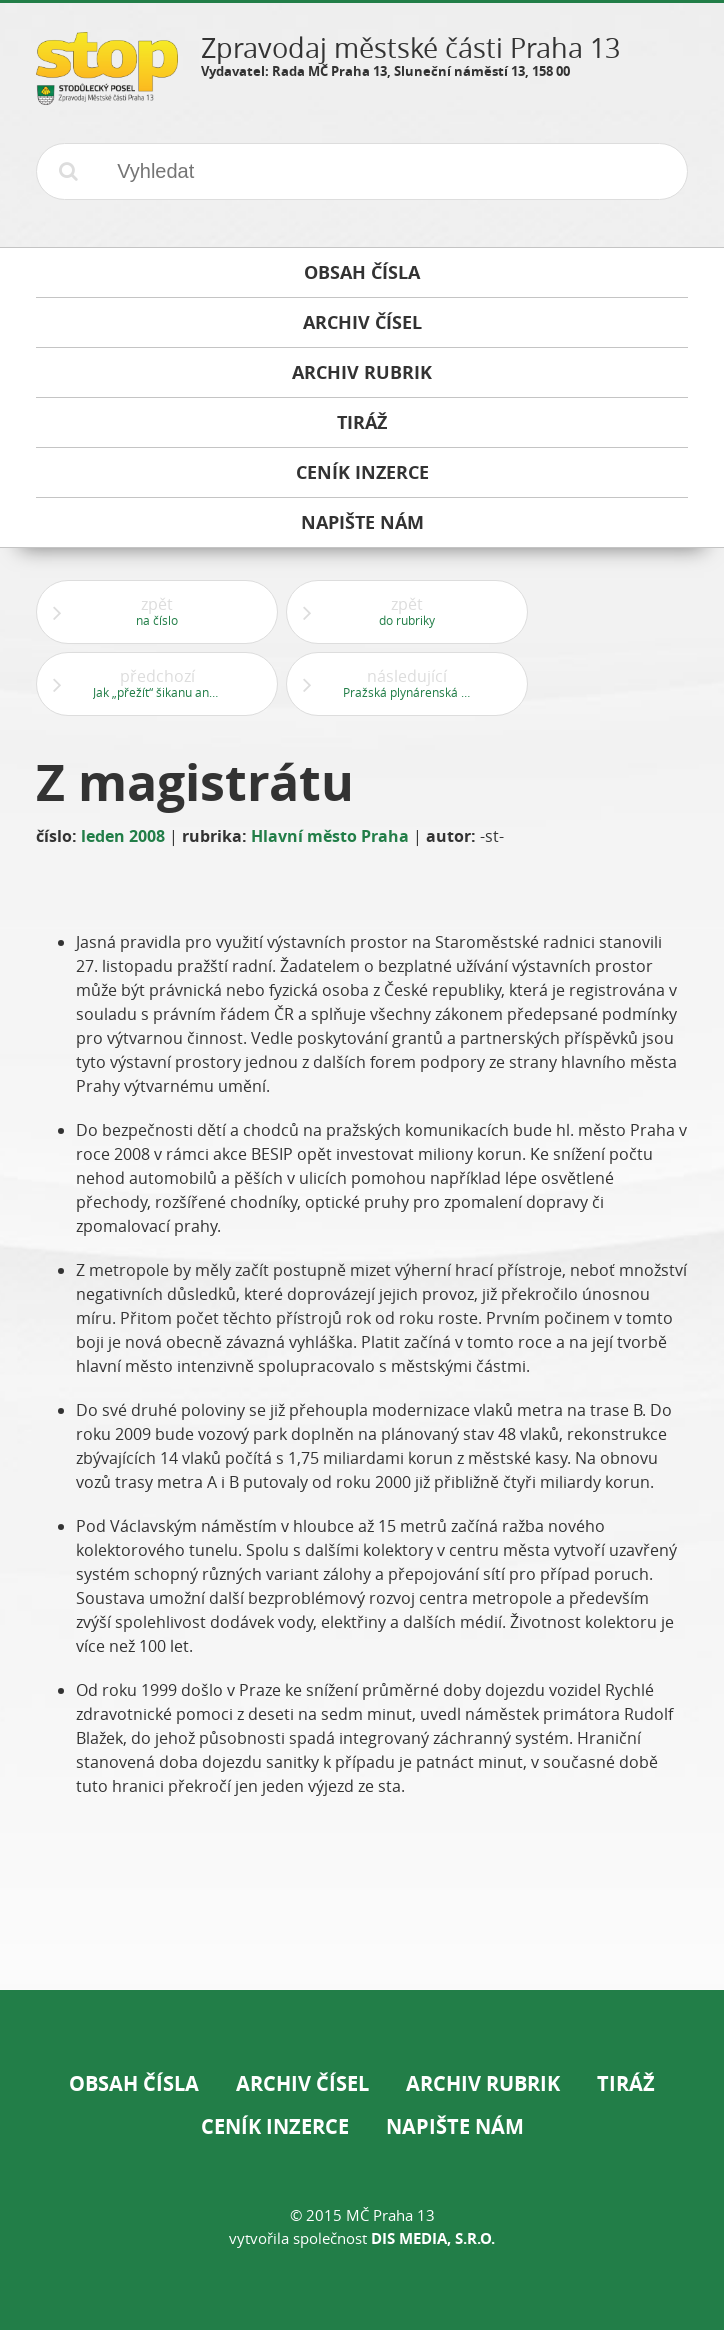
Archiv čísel (302, 2083)
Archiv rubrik (483, 2083)
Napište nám (455, 2126)
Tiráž (626, 2083)
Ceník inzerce (275, 2126)
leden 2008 (123, 836)
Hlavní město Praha (330, 836)
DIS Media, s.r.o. (433, 2238)
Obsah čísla (134, 2083)
